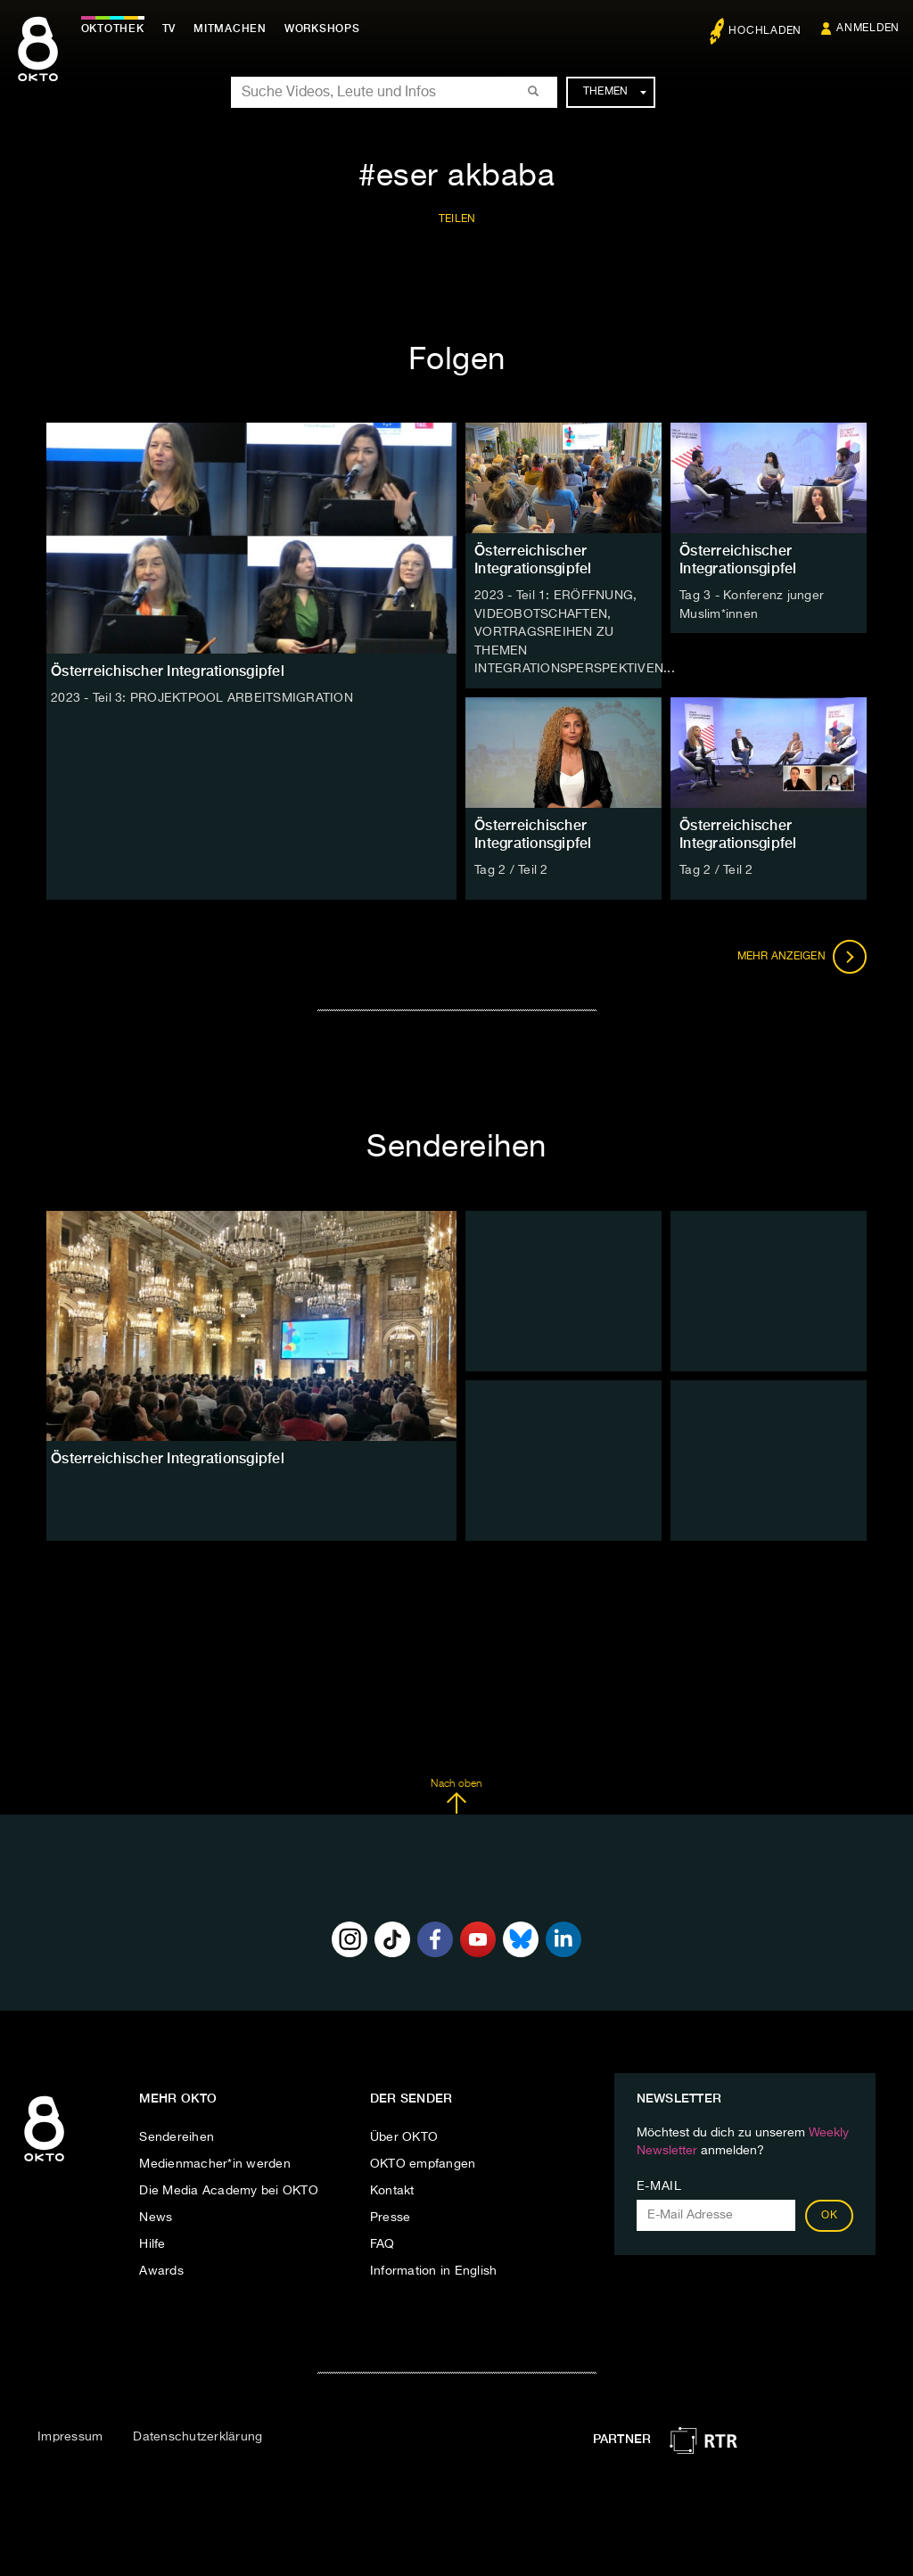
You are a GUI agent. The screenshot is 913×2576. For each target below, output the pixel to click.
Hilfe (152, 2241)
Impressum (70, 2433)
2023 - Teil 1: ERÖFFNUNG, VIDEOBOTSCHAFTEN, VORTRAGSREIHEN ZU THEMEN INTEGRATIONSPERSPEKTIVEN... (574, 631)
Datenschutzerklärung (197, 2433)
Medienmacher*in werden (215, 2161)
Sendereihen (176, 2134)
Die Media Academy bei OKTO (228, 2188)
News (155, 2215)
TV (173, 28)
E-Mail (659, 2183)
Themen (614, 91)
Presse (390, 2215)
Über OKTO (404, 2134)
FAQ (382, 2241)
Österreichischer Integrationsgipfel (533, 559)
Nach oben (456, 1793)
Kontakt (392, 2188)
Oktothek (116, 28)
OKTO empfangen (423, 2161)
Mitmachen (234, 28)
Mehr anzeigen (802, 954)
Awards (161, 2268)
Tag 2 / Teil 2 (511, 867)
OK (829, 2213)
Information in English (434, 2268)
